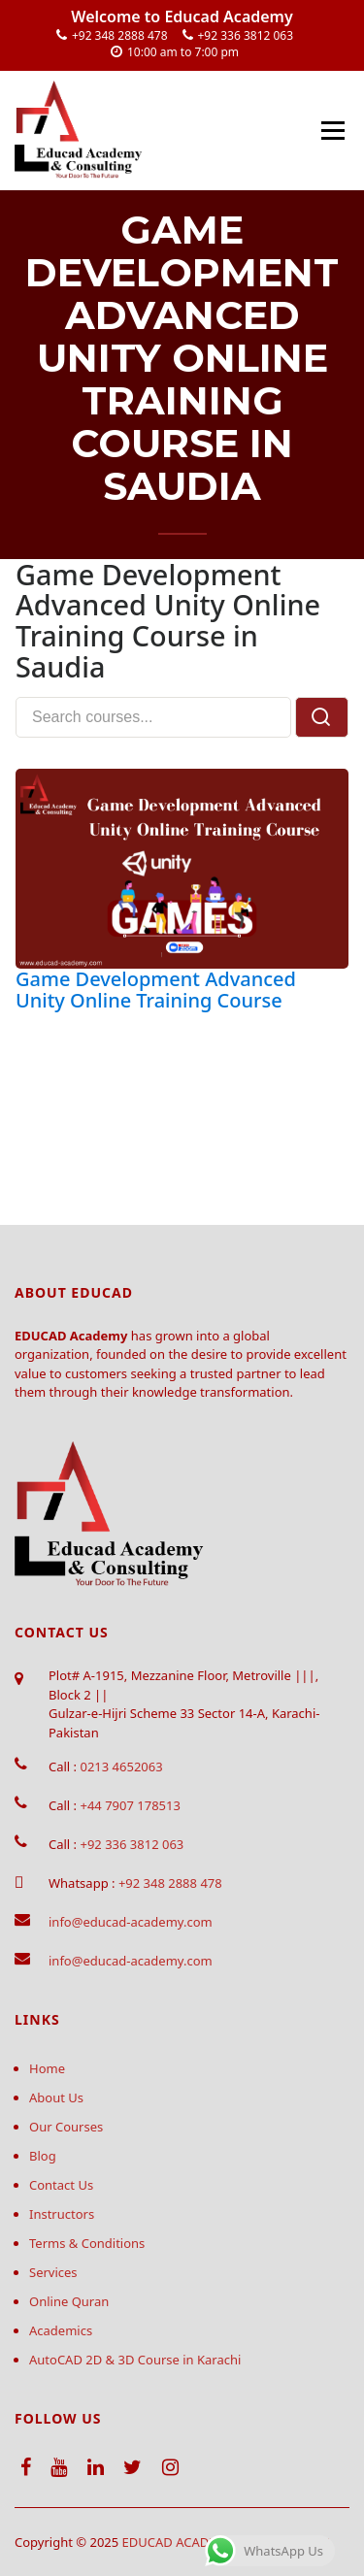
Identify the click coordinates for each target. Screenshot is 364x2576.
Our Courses (66, 2126)
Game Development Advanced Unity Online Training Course (156, 989)
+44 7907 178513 (130, 1805)
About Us (56, 2097)
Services (53, 2272)
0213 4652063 (121, 1766)
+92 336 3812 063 (246, 35)
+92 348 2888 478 (120, 35)
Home (47, 2068)
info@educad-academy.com (131, 1922)
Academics (60, 2330)
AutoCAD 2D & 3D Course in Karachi (135, 2359)
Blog (42, 2155)
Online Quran (69, 2301)
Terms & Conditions (87, 2243)
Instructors (61, 2214)
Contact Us (61, 2185)
